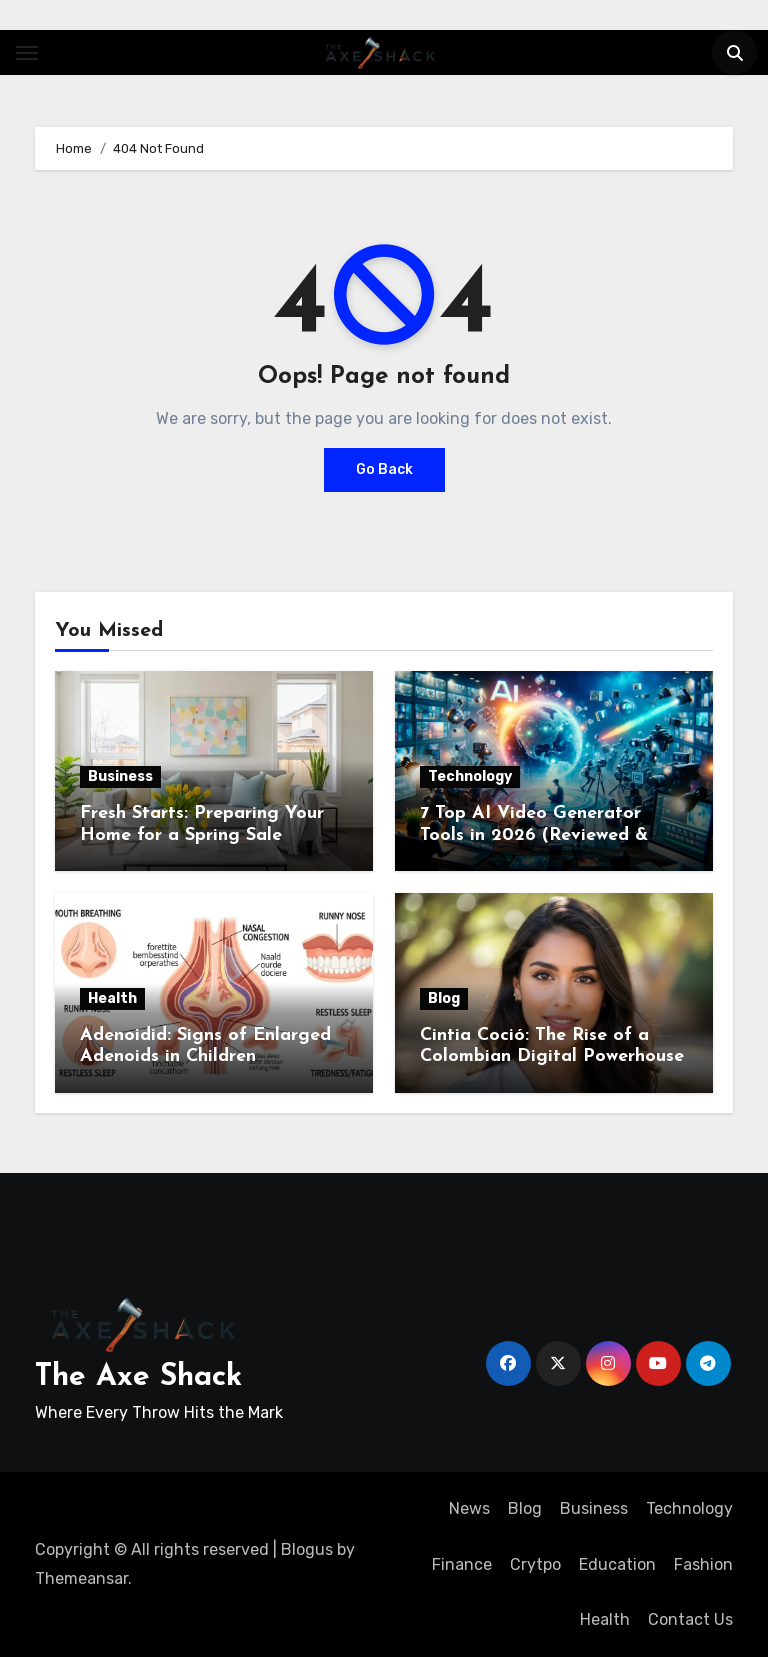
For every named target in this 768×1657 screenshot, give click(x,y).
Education (617, 1564)
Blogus (307, 1549)
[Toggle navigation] (27, 53)
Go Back (384, 469)
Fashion (703, 1564)
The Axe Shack (138, 1377)
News (469, 1508)
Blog (444, 998)
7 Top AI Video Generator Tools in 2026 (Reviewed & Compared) (534, 835)
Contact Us (690, 1619)
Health (112, 998)
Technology (470, 776)
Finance (462, 1564)
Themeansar (81, 1578)
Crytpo (535, 1564)
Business (120, 776)
